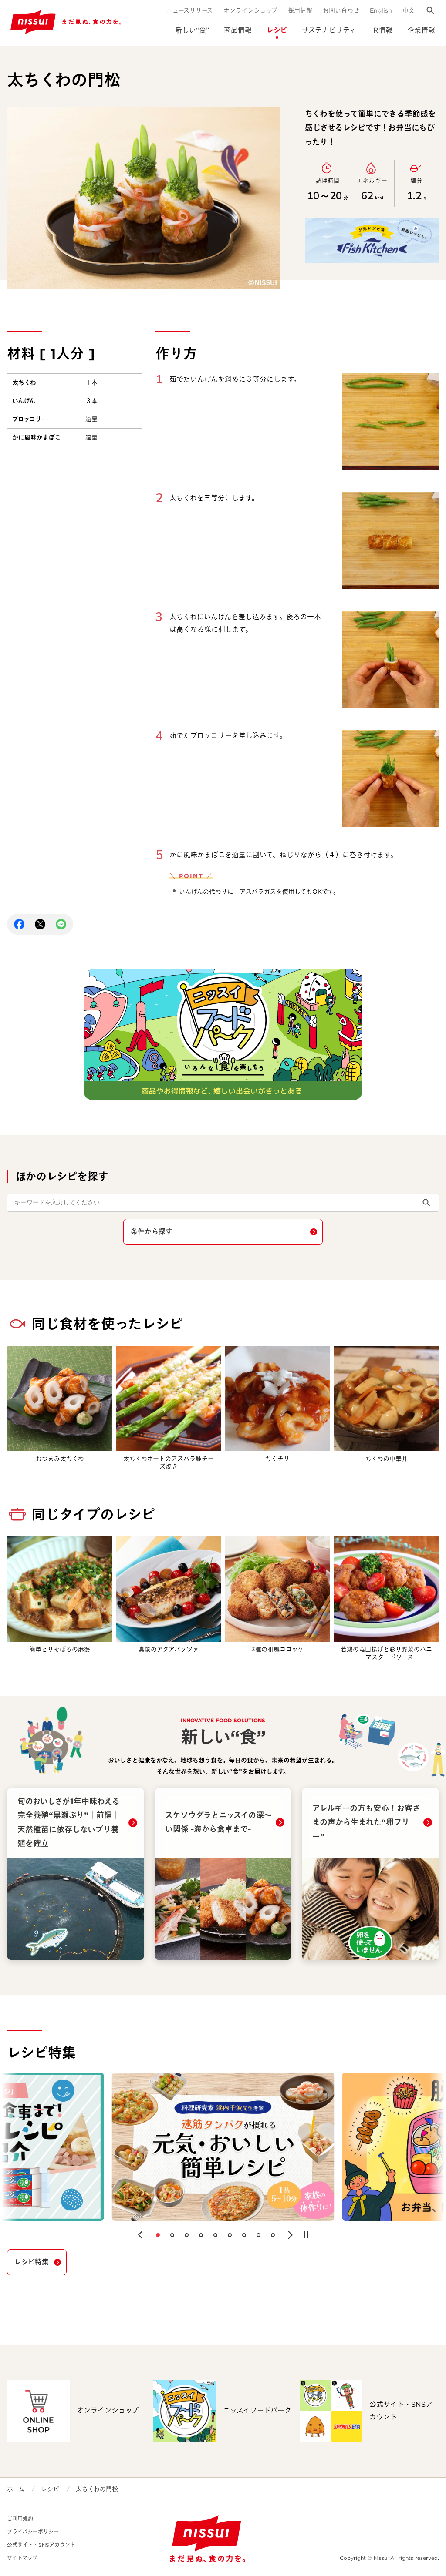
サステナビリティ (329, 30)
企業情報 (421, 30)
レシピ (277, 30)
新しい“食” (192, 30)
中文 (408, 10)
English (381, 10)
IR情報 (381, 30)
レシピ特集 (31, 2262)
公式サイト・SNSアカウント (41, 2545)
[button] (140, 2235)
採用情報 (300, 10)
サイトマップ (22, 2558)
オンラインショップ (250, 10)
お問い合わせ (341, 10)
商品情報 (238, 30)
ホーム (15, 2488)
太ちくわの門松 (97, 2488)
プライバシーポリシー (33, 2532)
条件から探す (151, 1232)
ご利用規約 (20, 2519)
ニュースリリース (189, 10)
